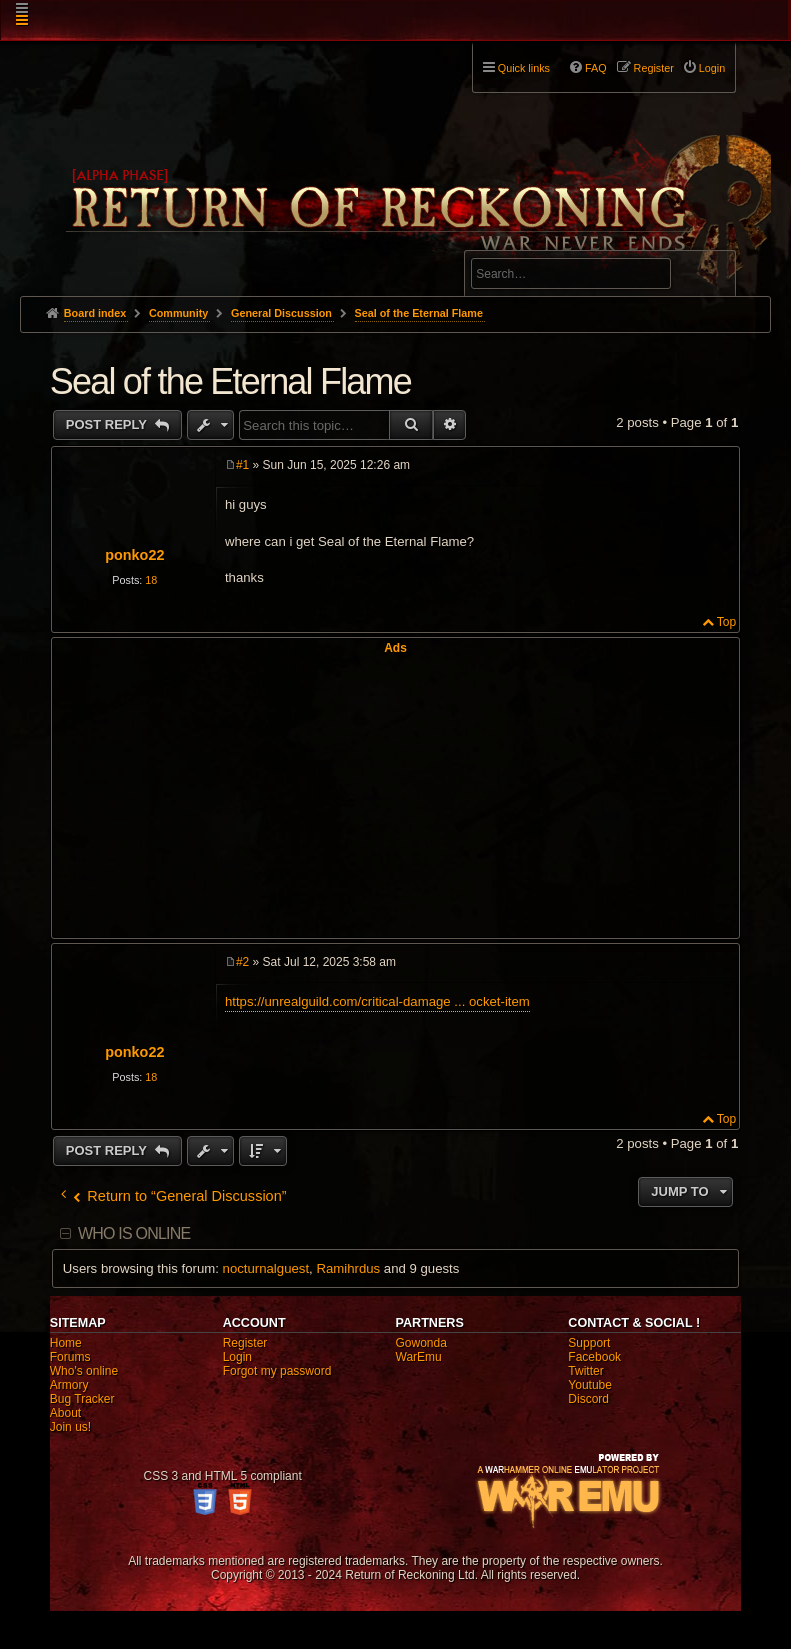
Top (726, 622)
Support (589, 1343)
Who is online (134, 1233)
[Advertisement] (395, 795)
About (65, 1413)
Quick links (524, 68)
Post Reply (108, 424)
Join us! (70, 1427)
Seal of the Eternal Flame (419, 313)
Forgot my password (277, 1371)
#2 (242, 962)
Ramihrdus (348, 1268)
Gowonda (421, 1343)
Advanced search (533, 241)
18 (151, 580)
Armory (69, 1385)
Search (709, 277)
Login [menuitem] (712, 68)
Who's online (84, 1371)
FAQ (596, 68)
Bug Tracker (82, 1399)
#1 (242, 465)
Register (245, 1343)
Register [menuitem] (654, 68)
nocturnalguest (266, 1268)
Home (66, 1343)
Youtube (590, 1385)
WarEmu (419, 1357)
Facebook (594, 1357)
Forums (70, 1357)
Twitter (585, 1371)
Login (237, 1357)
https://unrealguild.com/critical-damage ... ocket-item (377, 1001)
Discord (588, 1399)
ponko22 (134, 555)
